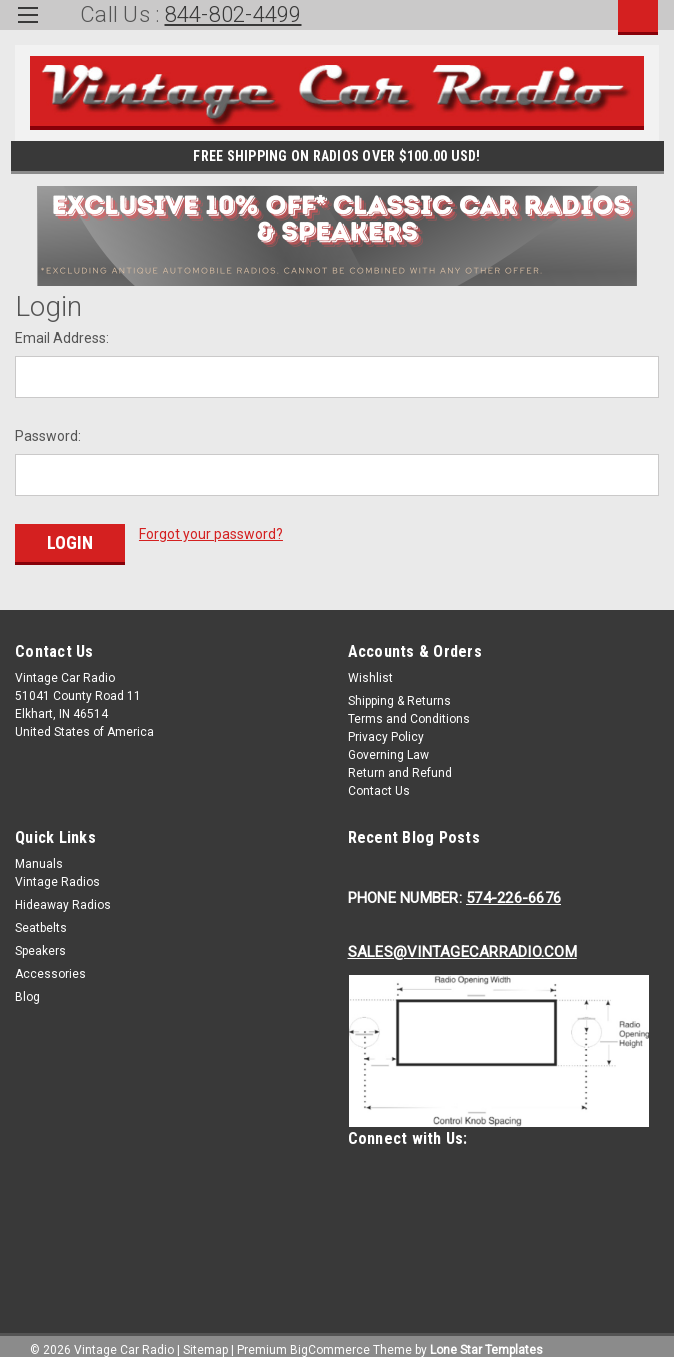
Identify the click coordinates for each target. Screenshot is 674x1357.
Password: (48, 436)
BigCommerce (330, 1337)
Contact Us (379, 782)
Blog (27, 988)
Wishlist (370, 669)
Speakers (40, 942)
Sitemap (205, 1337)
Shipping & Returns (399, 692)
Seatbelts (41, 919)
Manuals (39, 855)
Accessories (50, 965)
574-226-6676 (513, 889)
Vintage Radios (57, 873)
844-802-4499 (233, 14)
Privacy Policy (386, 728)
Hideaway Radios (63, 896)
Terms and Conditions (409, 710)
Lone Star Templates (486, 1337)
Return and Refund (400, 764)
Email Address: (62, 338)
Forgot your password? (211, 534)
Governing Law (388, 746)
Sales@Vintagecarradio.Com (462, 943)
